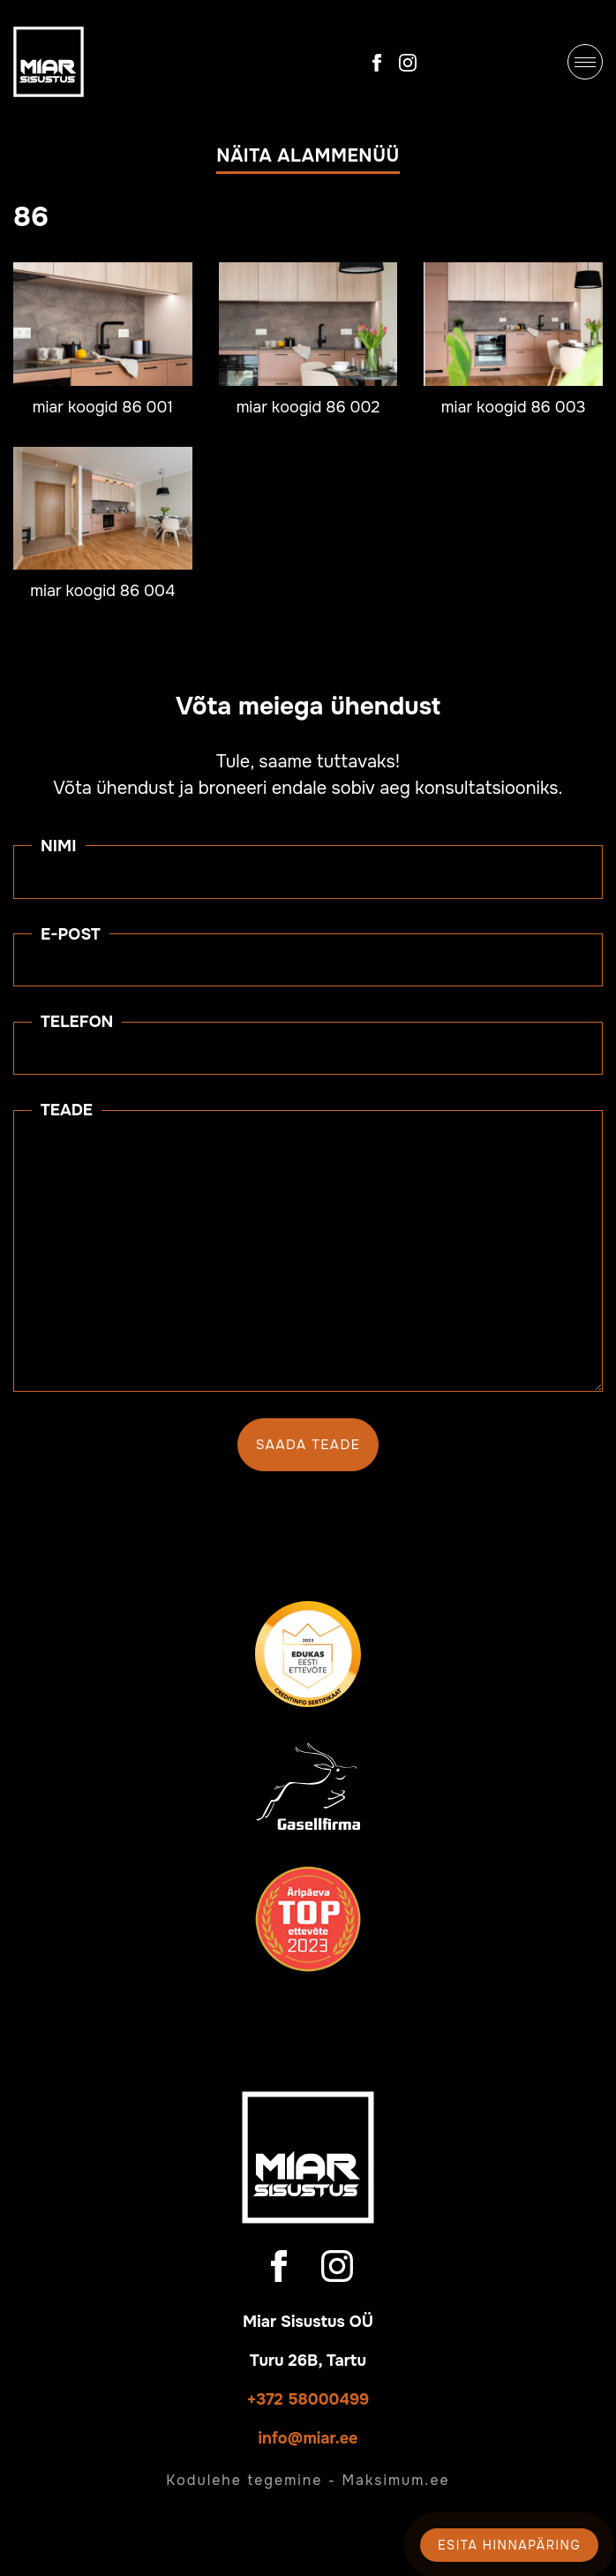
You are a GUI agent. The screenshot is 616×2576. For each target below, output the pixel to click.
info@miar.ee (308, 2438)
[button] (307, 160)
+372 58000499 (308, 2399)
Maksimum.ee (395, 2480)
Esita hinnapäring (509, 2545)
